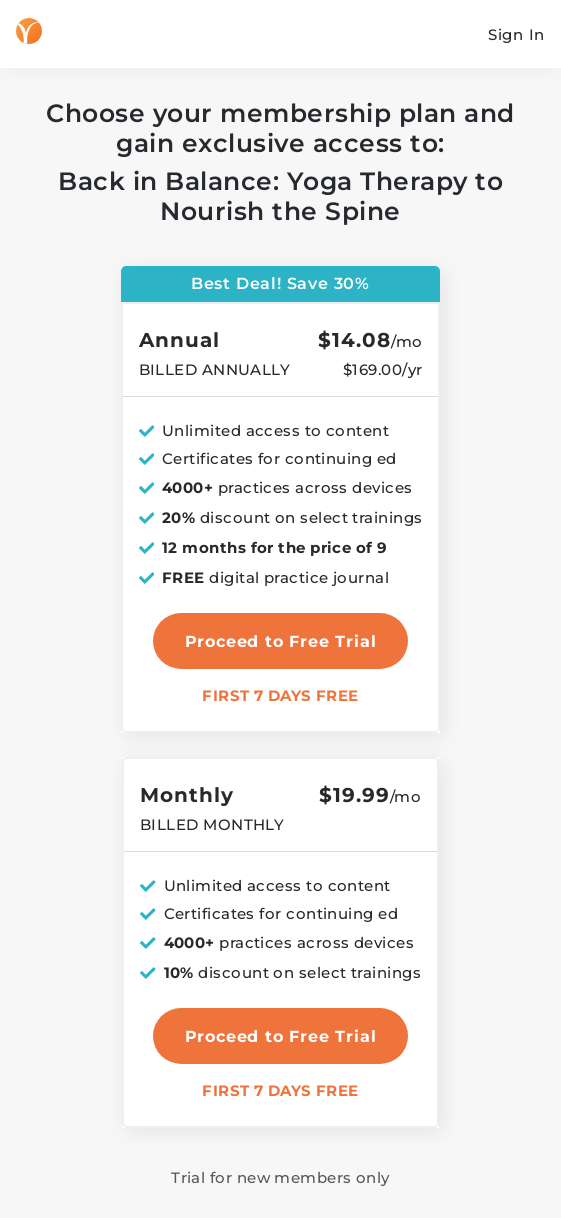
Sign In (516, 34)
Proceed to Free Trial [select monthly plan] (281, 1036)
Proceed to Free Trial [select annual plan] (281, 641)
